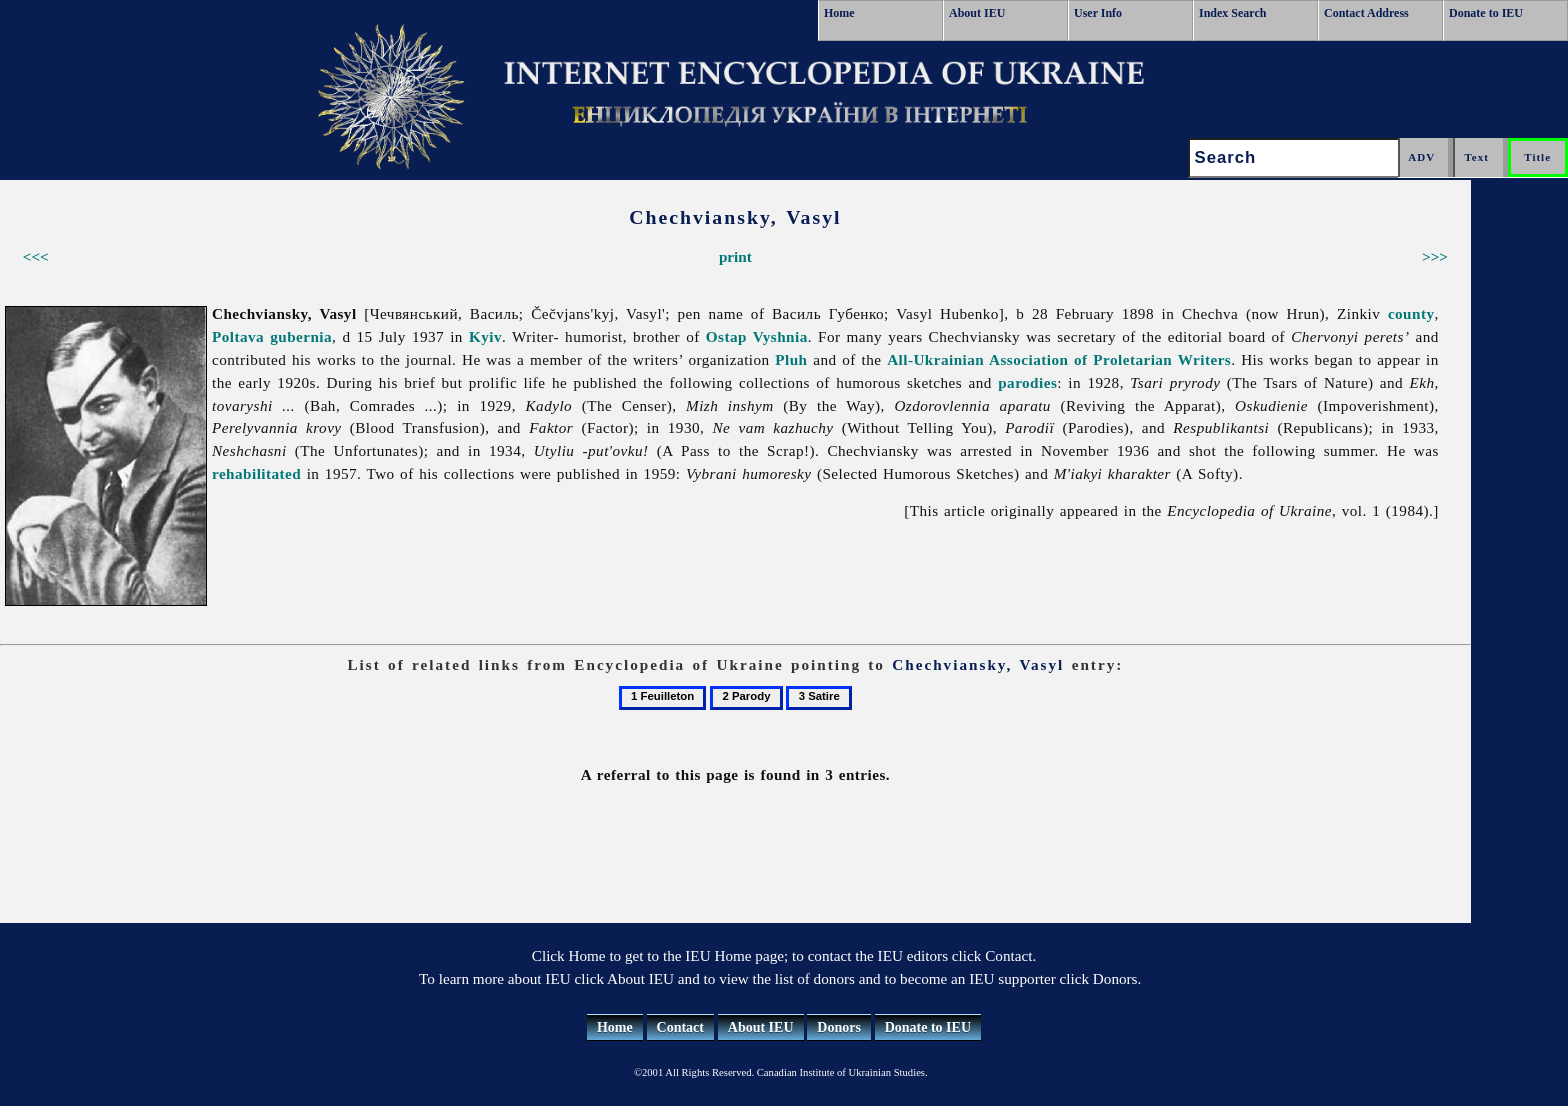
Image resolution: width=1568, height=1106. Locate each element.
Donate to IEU (1486, 13)
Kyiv (485, 336)
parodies (1027, 382)
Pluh (791, 359)
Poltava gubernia (272, 336)
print (735, 256)
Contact (680, 1027)
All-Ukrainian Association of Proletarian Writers (1059, 359)
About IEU (977, 13)
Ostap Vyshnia (757, 336)
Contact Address (1366, 13)
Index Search (1232, 13)
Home (839, 13)
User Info (1098, 13)
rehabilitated (256, 473)
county (1411, 313)
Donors (839, 1027)
